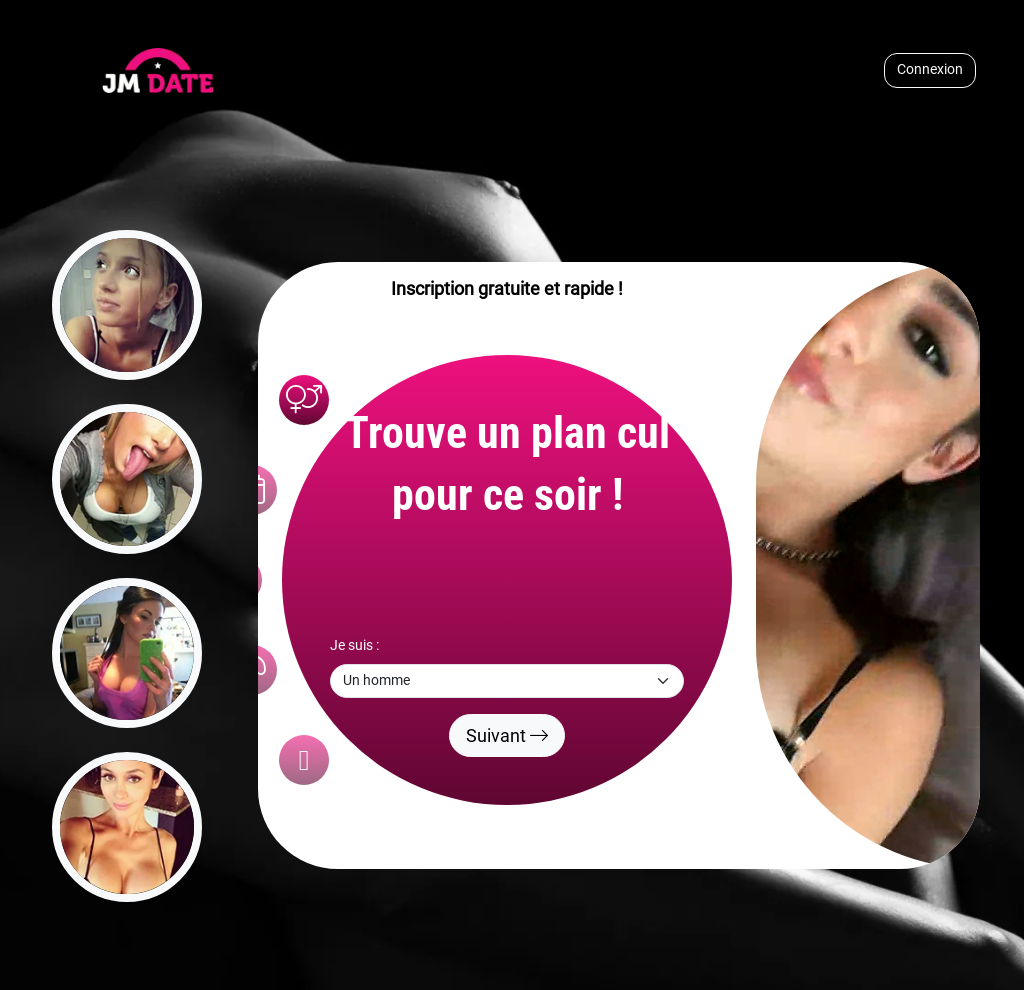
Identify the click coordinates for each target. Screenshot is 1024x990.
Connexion (930, 69)
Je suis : (354, 645)
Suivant (507, 735)
